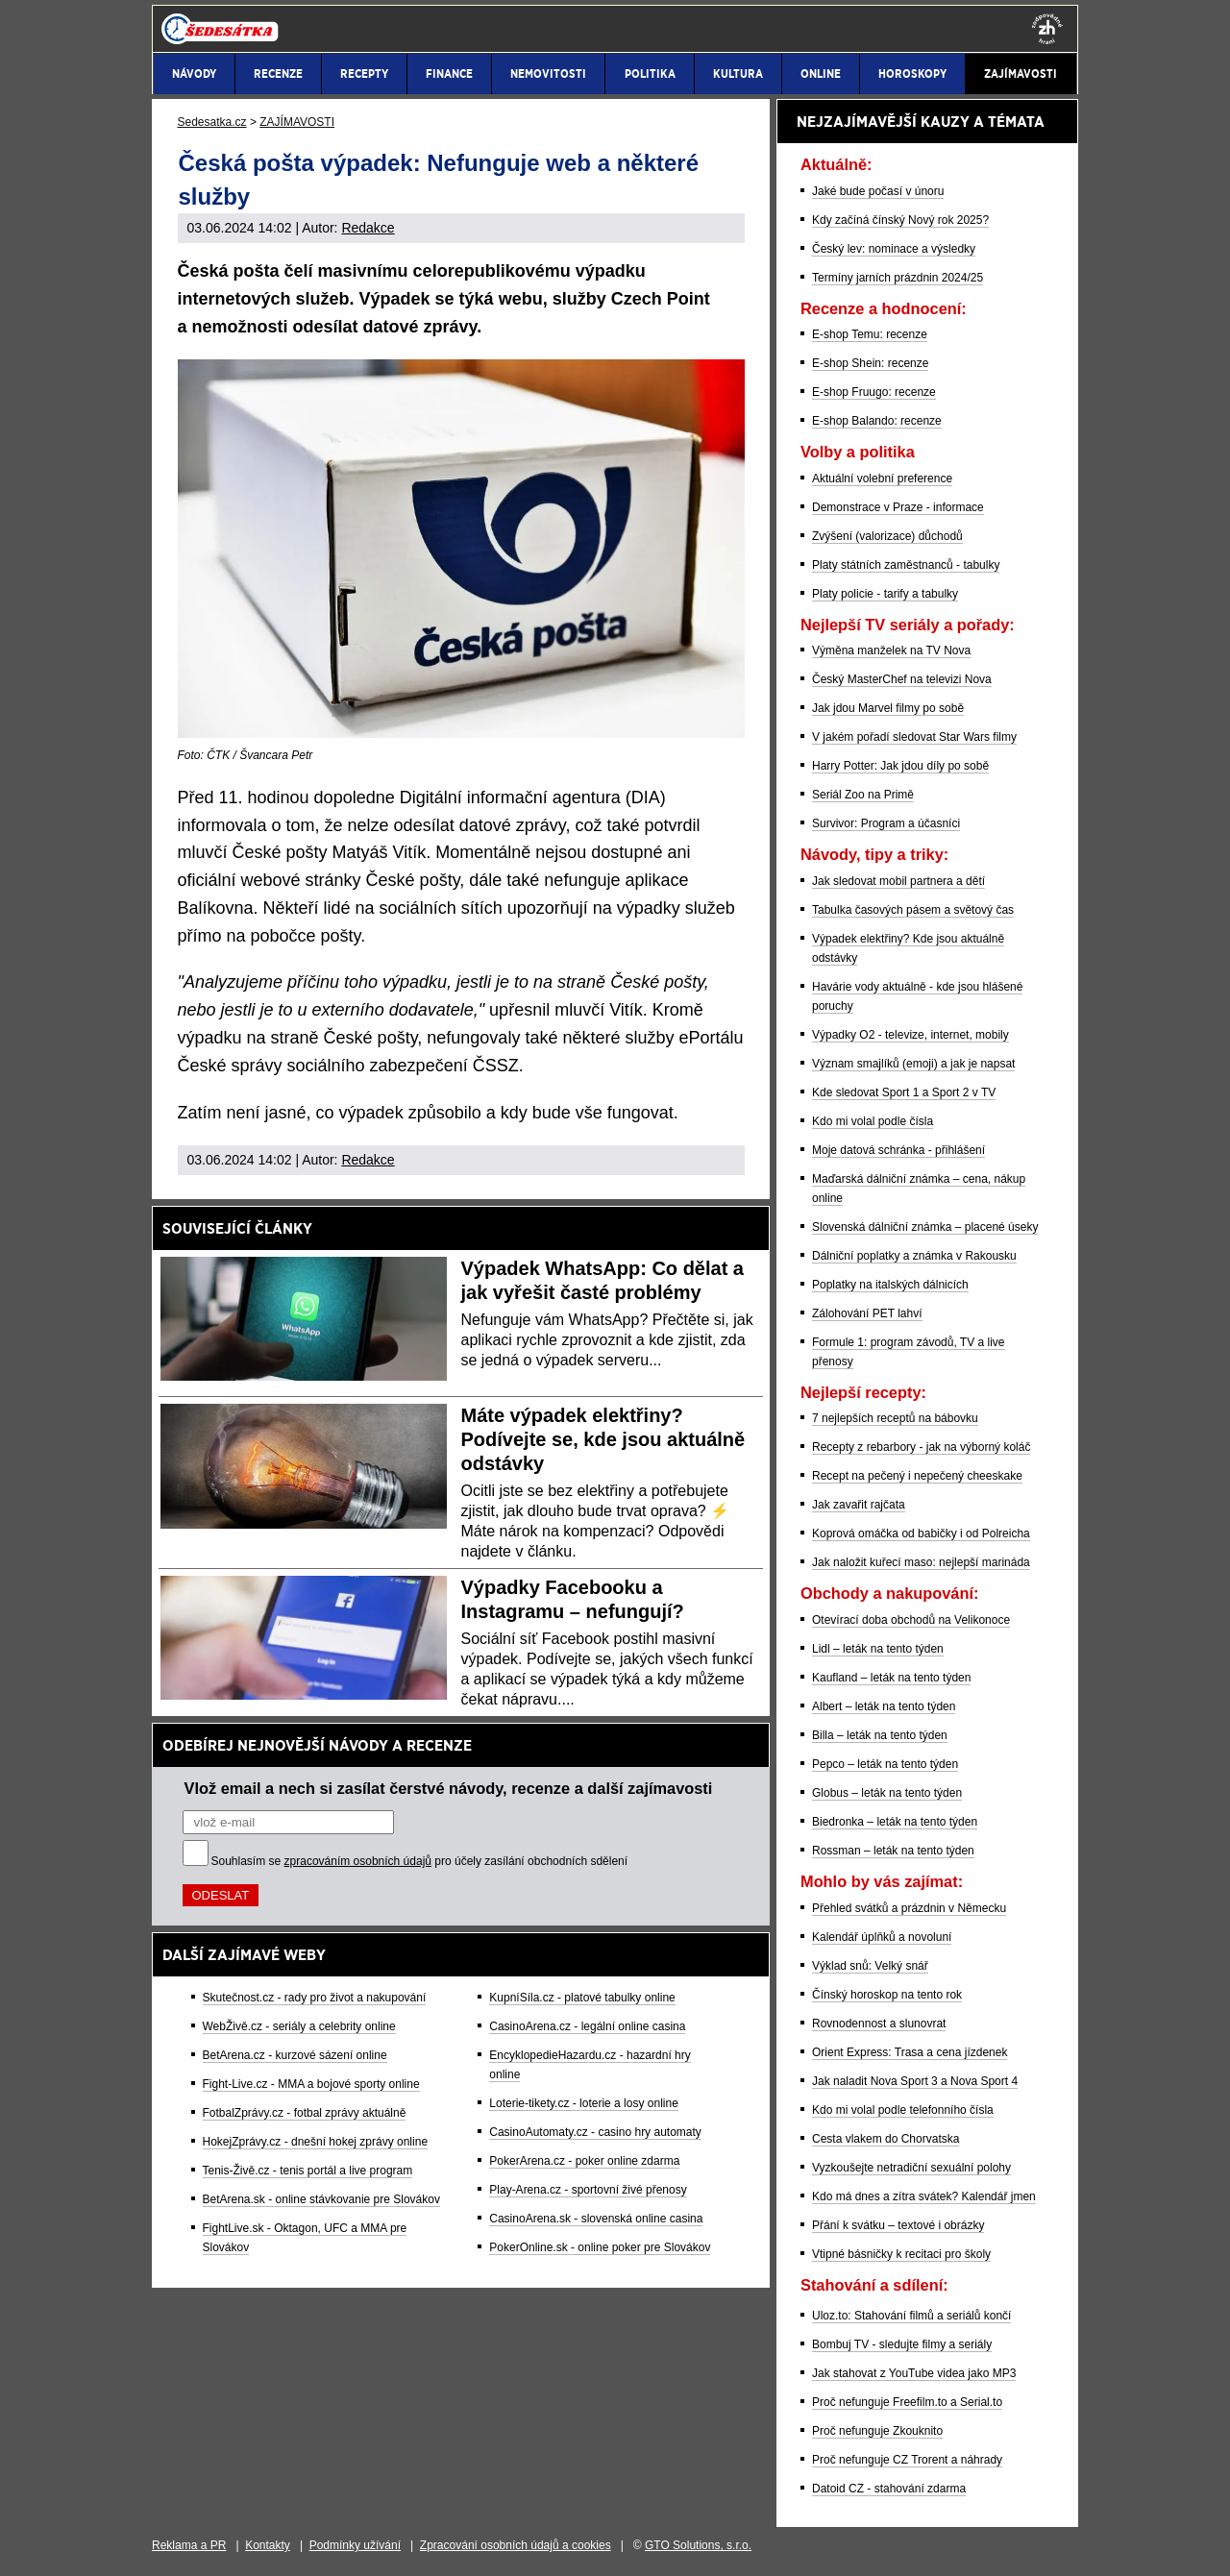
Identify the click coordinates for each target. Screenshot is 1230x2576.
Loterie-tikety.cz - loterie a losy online (583, 2103)
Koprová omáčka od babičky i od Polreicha (921, 1533)
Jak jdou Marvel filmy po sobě (888, 708)
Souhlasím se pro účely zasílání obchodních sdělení (419, 1861)
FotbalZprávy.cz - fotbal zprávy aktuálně (304, 2113)
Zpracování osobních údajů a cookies (515, 2545)
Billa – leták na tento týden (879, 1735)
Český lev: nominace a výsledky (893, 249)
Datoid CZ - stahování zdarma (889, 2488)
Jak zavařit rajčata (858, 1504)
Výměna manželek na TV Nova (891, 650)
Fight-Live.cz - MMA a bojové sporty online (311, 2084)
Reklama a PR (189, 2545)
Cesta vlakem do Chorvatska (885, 2139)
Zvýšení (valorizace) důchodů (887, 536)
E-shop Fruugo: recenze (874, 392)
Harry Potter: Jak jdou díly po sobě (900, 766)
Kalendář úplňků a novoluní (881, 1937)
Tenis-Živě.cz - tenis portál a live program (308, 2170)
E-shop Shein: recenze (870, 363)
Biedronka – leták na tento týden (894, 1821)
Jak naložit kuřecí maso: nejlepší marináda (921, 1562)
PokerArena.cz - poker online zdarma (584, 2161)
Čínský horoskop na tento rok (887, 1994)
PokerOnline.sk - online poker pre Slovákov (599, 2247)
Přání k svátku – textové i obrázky (898, 2225)
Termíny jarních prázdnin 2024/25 (897, 277)
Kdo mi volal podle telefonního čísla (903, 2110)
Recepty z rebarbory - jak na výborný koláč (921, 1447)
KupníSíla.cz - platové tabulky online (582, 1997)
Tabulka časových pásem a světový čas (913, 910)
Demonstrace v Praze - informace (898, 507)
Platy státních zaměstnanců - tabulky (905, 565)
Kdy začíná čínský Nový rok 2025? (900, 220)
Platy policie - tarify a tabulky (885, 594)
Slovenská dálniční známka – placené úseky (925, 1227)
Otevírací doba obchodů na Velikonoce (911, 1620)
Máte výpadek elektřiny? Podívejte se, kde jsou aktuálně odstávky (603, 1439)
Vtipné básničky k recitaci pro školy (901, 2254)
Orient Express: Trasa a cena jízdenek (909, 2052)
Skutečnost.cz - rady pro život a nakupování (315, 1997)
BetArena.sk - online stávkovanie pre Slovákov (321, 2199)
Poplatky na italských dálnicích (890, 1284)
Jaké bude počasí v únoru (878, 191)
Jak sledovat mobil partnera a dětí (898, 881)
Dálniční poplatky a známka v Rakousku (914, 1256)
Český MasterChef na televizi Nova (902, 679)
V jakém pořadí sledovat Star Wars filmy (914, 737)
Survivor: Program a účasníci (886, 823)
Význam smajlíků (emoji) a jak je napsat (913, 1063)
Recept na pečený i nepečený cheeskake (917, 1476)
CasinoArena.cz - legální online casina (587, 2026)
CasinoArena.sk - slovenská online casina (595, 2218)
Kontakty (267, 2545)
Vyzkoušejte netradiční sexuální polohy (911, 2167)
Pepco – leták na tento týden (885, 1764)
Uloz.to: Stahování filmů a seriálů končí (911, 2315)
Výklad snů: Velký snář (870, 1966)
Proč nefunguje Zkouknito (877, 2431)
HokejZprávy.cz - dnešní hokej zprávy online (316, 2141)
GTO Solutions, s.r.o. (698, 2545)
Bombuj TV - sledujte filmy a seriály (902, 2344)
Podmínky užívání (355, 2545)
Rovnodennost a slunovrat (879, 2023)
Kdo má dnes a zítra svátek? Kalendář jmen (924, 2196)
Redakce (367, 227)
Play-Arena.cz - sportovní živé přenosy (587, 2189)
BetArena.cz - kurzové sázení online (295, 2055)
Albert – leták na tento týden (883, 1706)
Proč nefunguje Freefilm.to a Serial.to (907, 2402)
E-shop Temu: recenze (869, 334)
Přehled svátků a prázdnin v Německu (909, 1908)
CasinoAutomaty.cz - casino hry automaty (595, 2132)
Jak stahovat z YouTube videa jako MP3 (914, 2373)
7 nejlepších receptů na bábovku (895, 1418)
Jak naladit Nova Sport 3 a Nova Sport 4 (915, 2081)
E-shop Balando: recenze (877, 421)
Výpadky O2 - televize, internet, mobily (910, 1035)
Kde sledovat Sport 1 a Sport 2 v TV (904, 1092)
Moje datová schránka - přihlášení (898, 1150)
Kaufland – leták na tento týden (891, 1677)
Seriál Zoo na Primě (863, 794)
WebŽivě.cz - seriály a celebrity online (299, 2026)
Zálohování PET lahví (867, 1313)
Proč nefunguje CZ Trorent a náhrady (907, 2459)
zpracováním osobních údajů (357, 1861)
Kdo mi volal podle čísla (872, 1121)
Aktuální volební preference (882, 478)
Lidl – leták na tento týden (878, 1649)
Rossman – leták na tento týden (893, 1850)
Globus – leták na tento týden (887, 1793)
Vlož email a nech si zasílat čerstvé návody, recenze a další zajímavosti (448, 1788)
